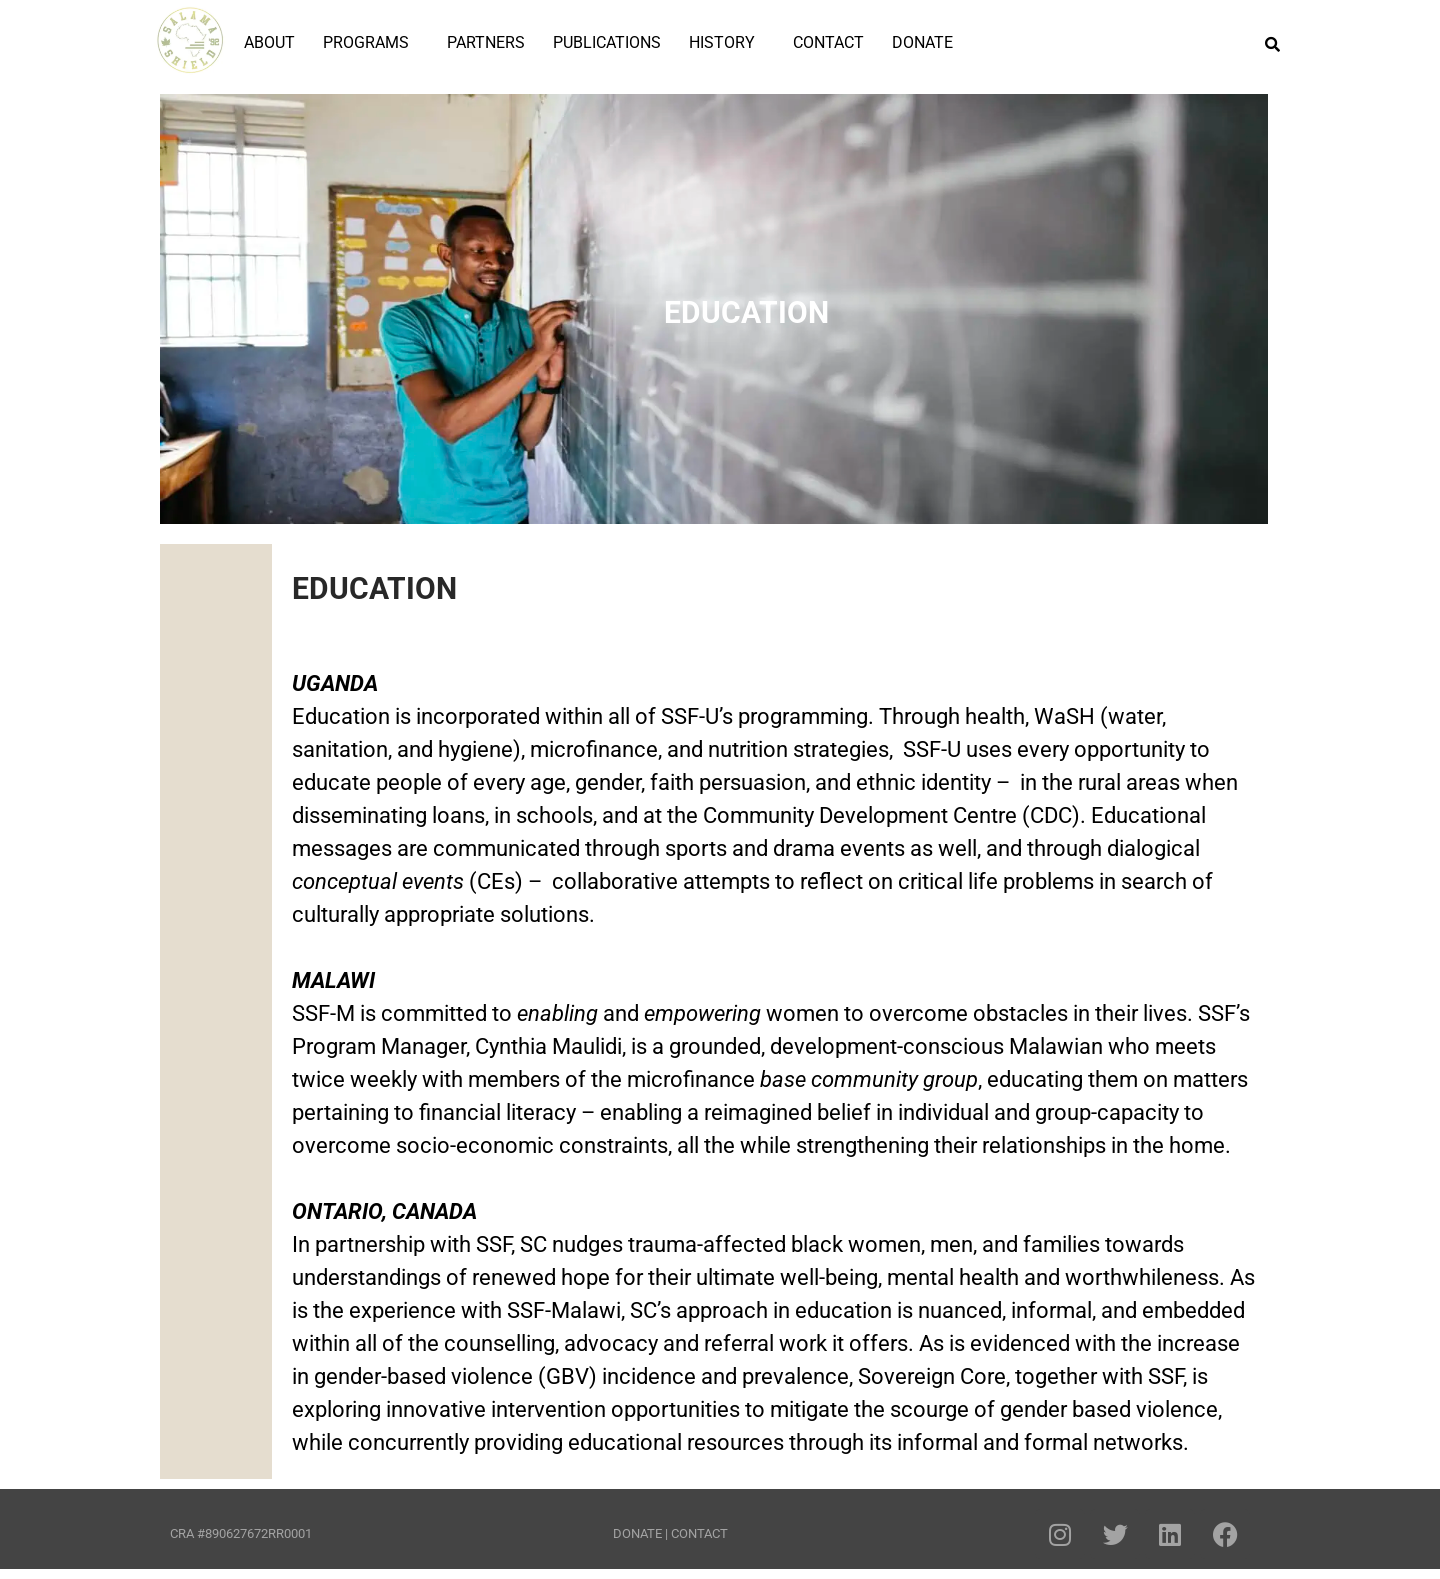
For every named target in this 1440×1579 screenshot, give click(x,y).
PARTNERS (486, 42)
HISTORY (722, 42)
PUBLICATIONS (607, 42)
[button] (371, 43)
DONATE (922, 42)
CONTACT (828, 42)
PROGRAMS (366, 42)
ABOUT (269, 42)
